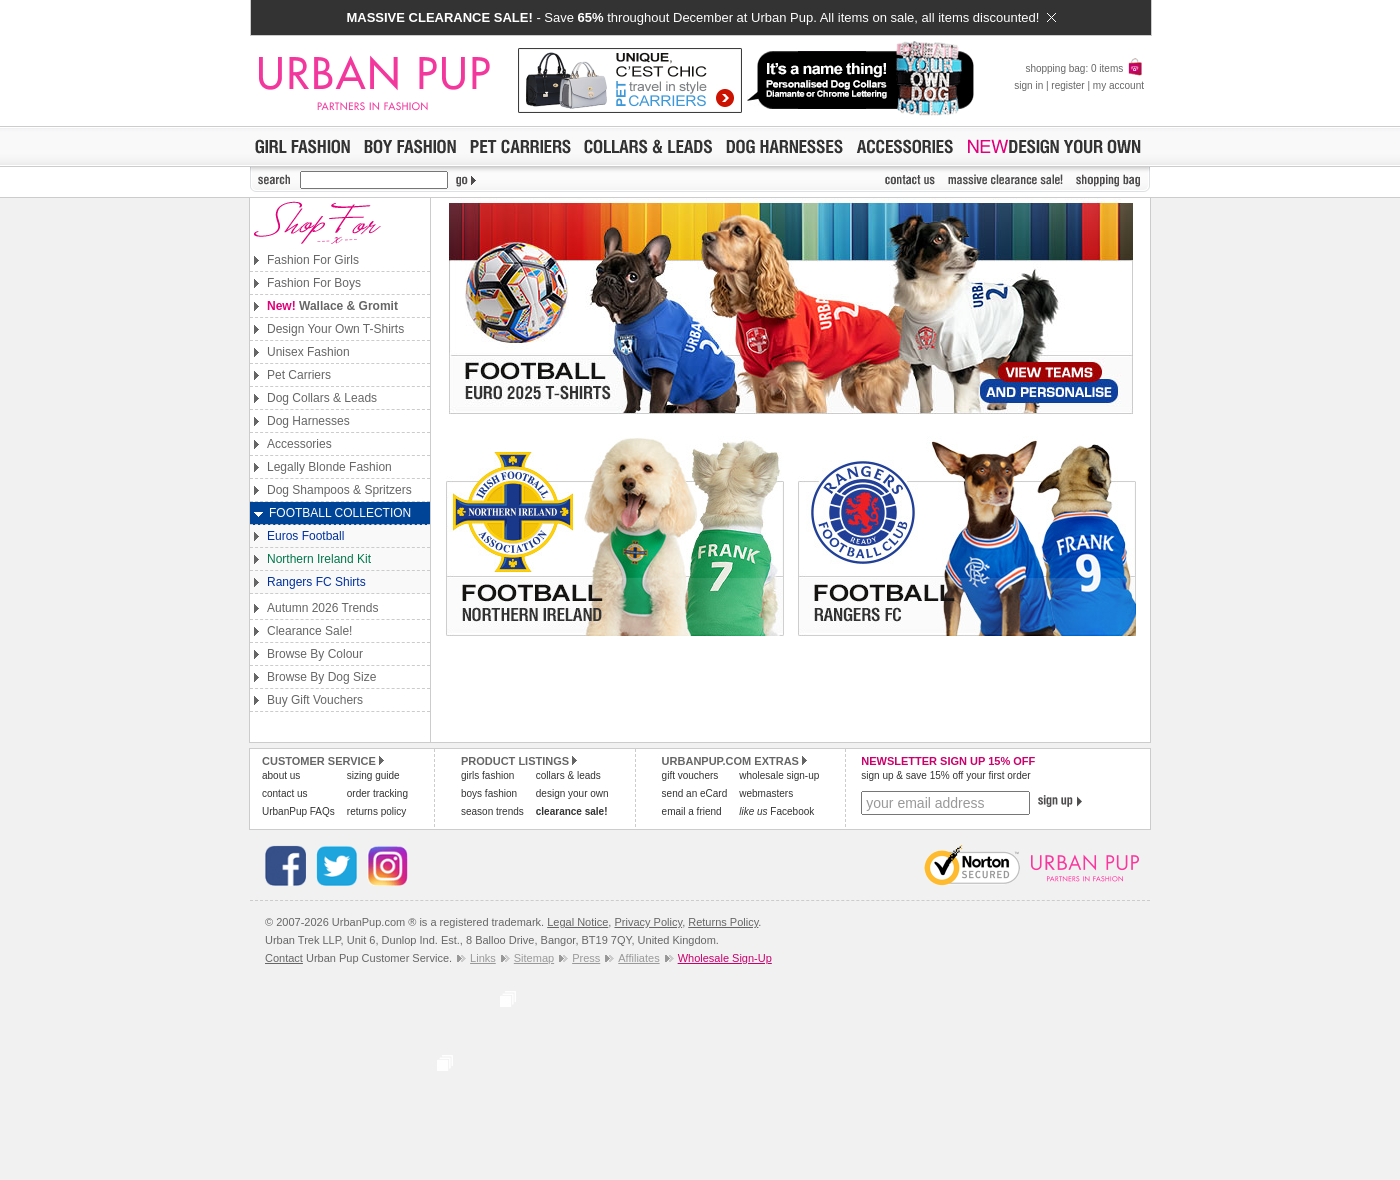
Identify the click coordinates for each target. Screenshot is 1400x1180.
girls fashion (487, 775)
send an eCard (695, 793)
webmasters (766, 793)
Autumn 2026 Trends (322, 608)
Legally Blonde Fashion (329, 467)
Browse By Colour (315, 654)
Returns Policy (723, 922)
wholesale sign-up (779, 775)
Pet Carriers (299, 375)
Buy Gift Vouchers (315, 700)
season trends (492, 811)
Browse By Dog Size (321, 677)
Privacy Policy (648, 922)
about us (281, 775)
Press (586, 958)
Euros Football (305, 536)
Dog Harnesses (308, 421)
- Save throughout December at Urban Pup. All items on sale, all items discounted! (700, 17)
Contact (284, 958)
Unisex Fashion (308, 352)
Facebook (776, 811)
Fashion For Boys (314, 283)
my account (1118, 85)
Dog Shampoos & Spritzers (339, 490)
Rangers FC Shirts (316, 582)
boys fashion (489, 793)
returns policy (376, 811)
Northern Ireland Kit (319, 559)
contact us (285, 793)
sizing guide (373, 775)
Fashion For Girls (313, 260)
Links (483, 958)
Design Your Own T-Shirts (335, 329)
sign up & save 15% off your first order (945, 775)
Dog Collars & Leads (322, 398)
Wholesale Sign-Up (725, 958)
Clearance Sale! (309, 631)
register (1067, 85)
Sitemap (534, 958)
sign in (1028, 85)
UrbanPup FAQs (298, 811)
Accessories (299, 444)
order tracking (377, 793)
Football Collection (340, 513)
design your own (572, 793)
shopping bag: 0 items (1084, 68)
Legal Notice (577, 922)
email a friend (692, 811)
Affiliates (638, 958)
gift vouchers (690, 775)
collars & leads (568, 775)
